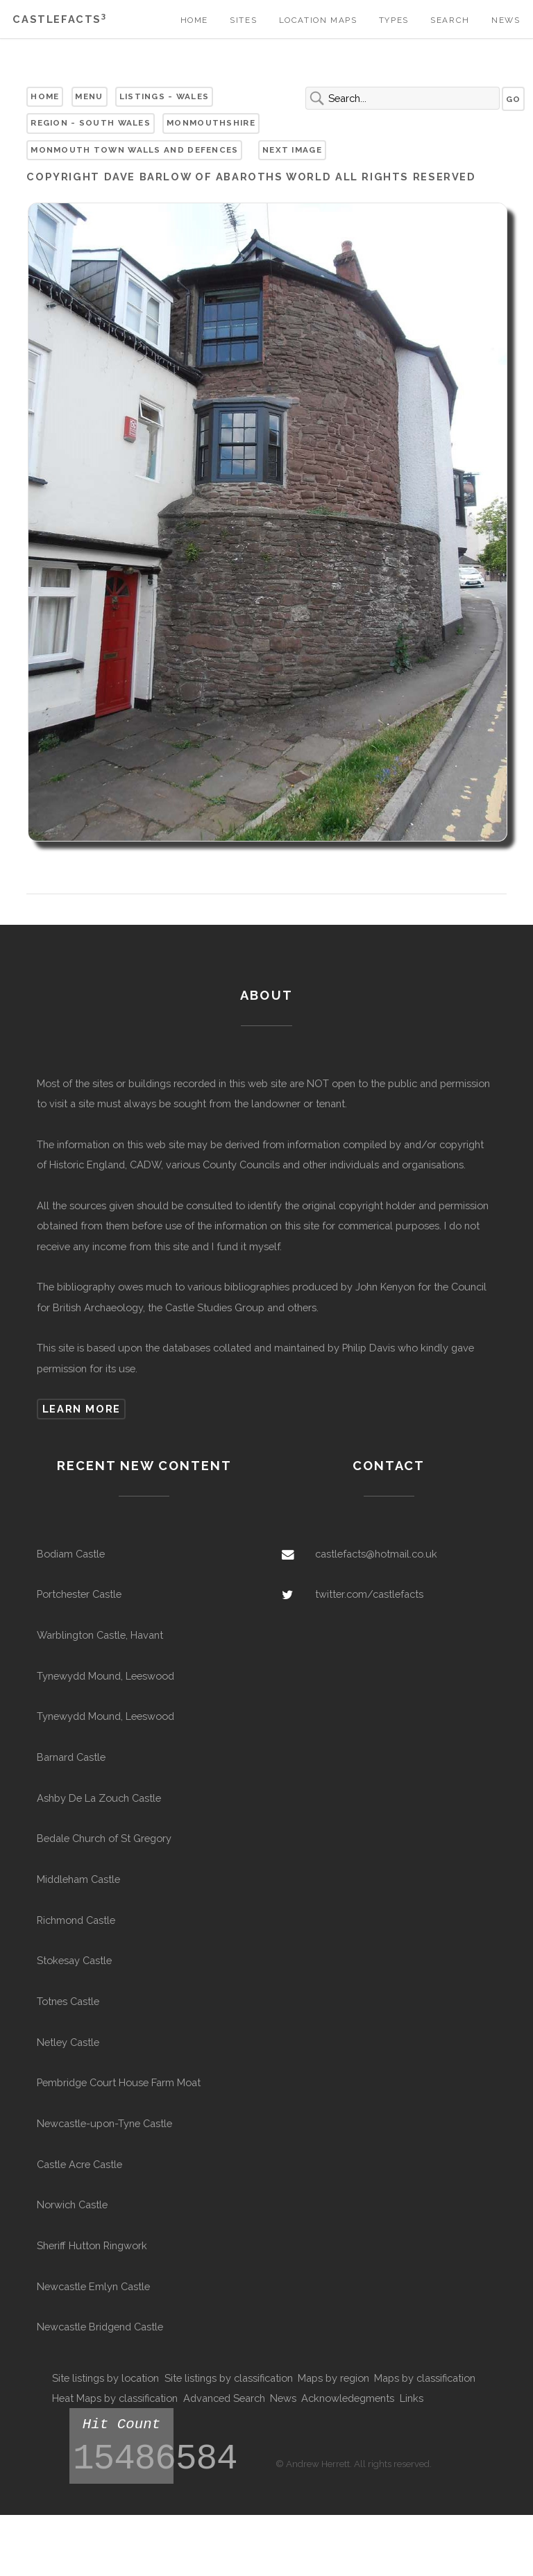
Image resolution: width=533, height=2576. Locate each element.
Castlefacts (59, 19)
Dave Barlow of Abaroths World (218, 176)
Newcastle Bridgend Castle (100, 2326)
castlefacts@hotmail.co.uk (376, 1554)
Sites (243, 20)
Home (194, 20)
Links (411, 2398)
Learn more (81, 1409)
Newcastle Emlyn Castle (93, 2286)
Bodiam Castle (71, 1554)
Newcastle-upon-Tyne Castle (104, 2123)
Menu (89, 96)
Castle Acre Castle (79, 2164)
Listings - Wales (164, 96)
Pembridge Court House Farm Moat (119, 2082)
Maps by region (333, 2378)
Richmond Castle (76, 1920)
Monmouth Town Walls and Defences (134, 150)
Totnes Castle (68, 2001)
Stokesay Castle (74, 1960)
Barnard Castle (71, 1757)
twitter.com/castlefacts (369, 1594)
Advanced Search (224, 2398)
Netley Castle (68, 2042)
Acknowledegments (347, 2398)
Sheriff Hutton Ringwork (92, 2245)
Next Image (292, 150)
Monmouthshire (211, 123)
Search (450, 20)
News (505, 20)
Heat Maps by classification (115, 2398)
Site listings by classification (228, 2378)
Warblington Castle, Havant (100, 1635)
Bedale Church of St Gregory (104, 1838)
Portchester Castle (79, 1594)
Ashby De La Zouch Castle (99, 1798)
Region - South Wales (91, 123)
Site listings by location (105, 2378)
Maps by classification (424, 2378)
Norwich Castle (72, 2204)
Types (394, 20)
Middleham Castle (78, 1879)
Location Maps (318, 20)
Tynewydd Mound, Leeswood (105, 1676)
